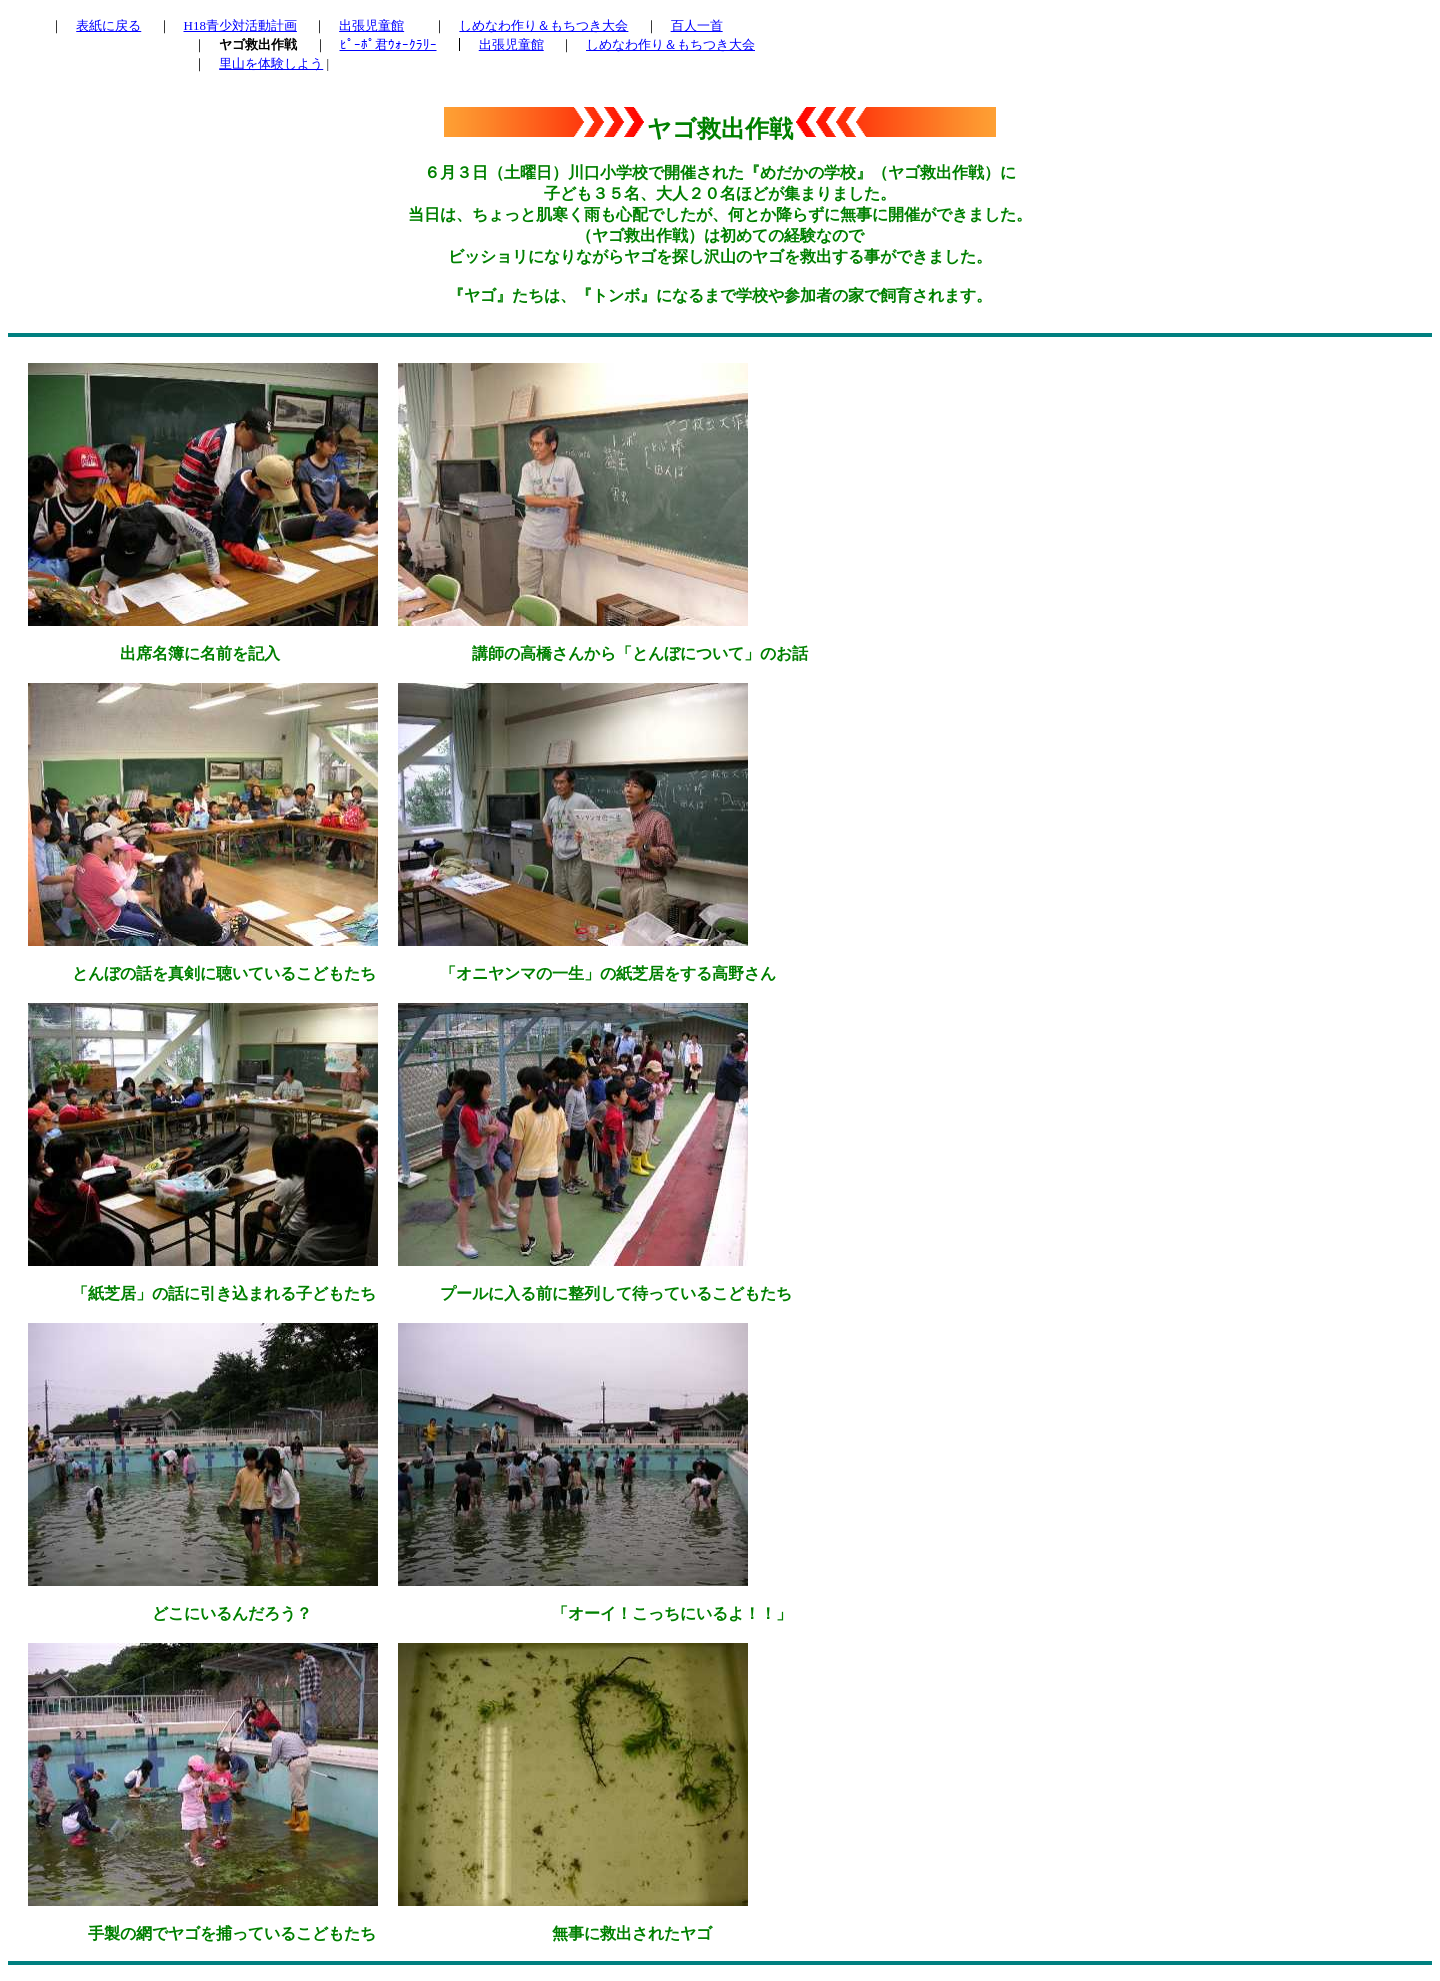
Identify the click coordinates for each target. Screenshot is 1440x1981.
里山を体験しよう (271, 63)
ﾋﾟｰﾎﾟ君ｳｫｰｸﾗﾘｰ (388, 44)
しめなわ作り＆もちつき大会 (543, 25)
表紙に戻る (108, 25)
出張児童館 (371, 25)
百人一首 (697, 25)
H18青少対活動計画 (240, 25)
